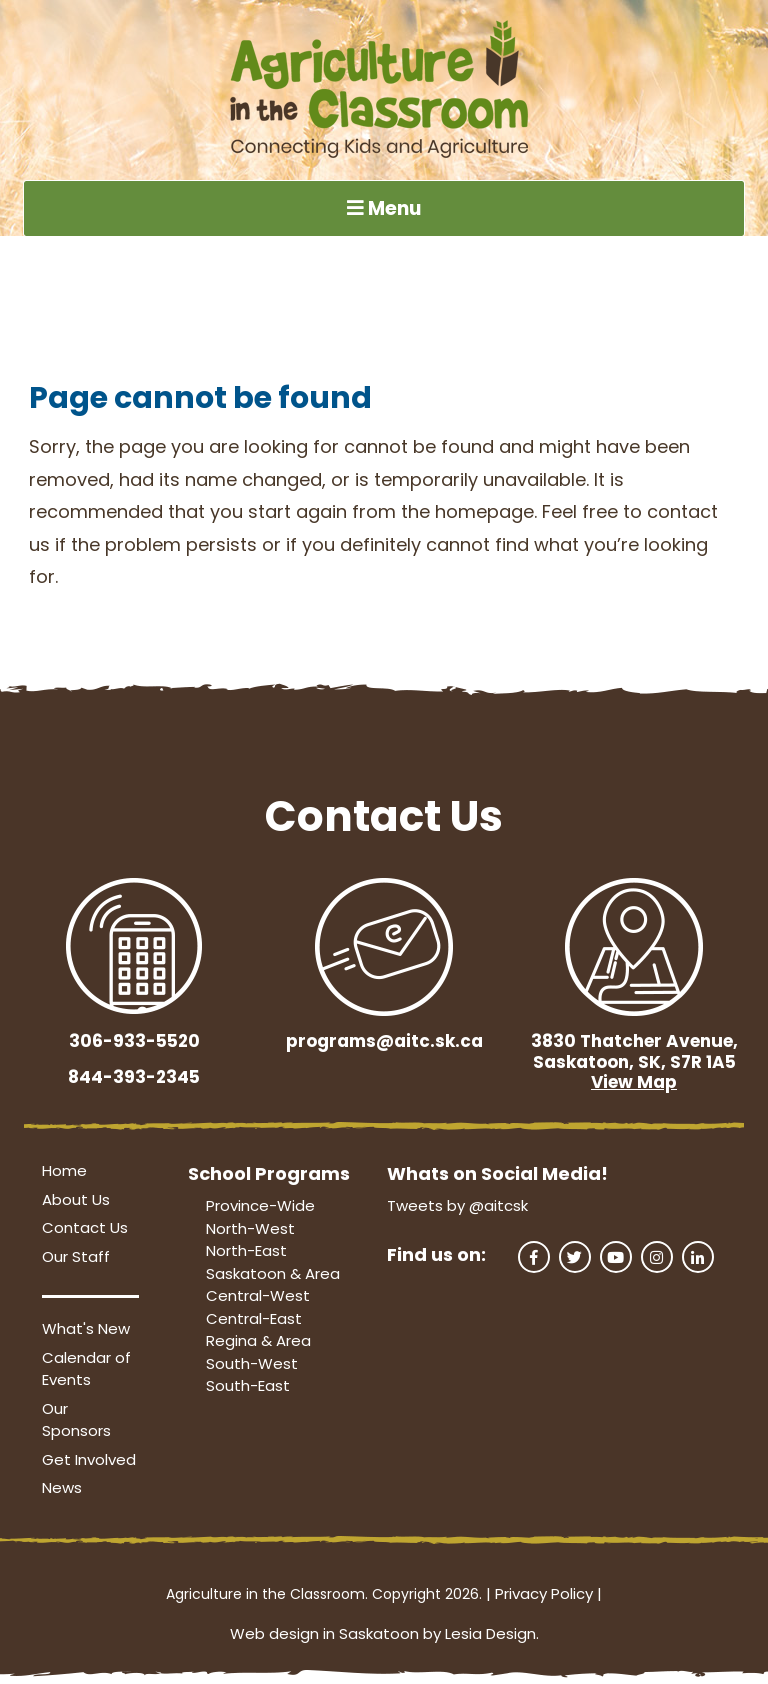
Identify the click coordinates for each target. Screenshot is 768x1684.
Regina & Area (258, 1340)
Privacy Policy (544, 1593)
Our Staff (76, 1256)
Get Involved (89, 1459)
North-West (250, 1228)
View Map (634, 1082)
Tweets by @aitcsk (457, 1205)
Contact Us (85, 1227)
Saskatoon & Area (273, 1273)
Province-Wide (260, 1205)
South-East (248, 1385)
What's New (86, 1328)
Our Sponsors (76, 1420)
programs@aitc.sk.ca (384, 1041)
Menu (384, 208)
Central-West (258, 1295)
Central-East (254, 1318)
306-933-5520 (134, 1041)
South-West (252, 1363)
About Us (76, 1199)
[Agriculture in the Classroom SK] (384, 90)
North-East (246, 1250)
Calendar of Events (86, 1369)
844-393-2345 (134, 1077)
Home (64, 1170)
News (62, 1487)
